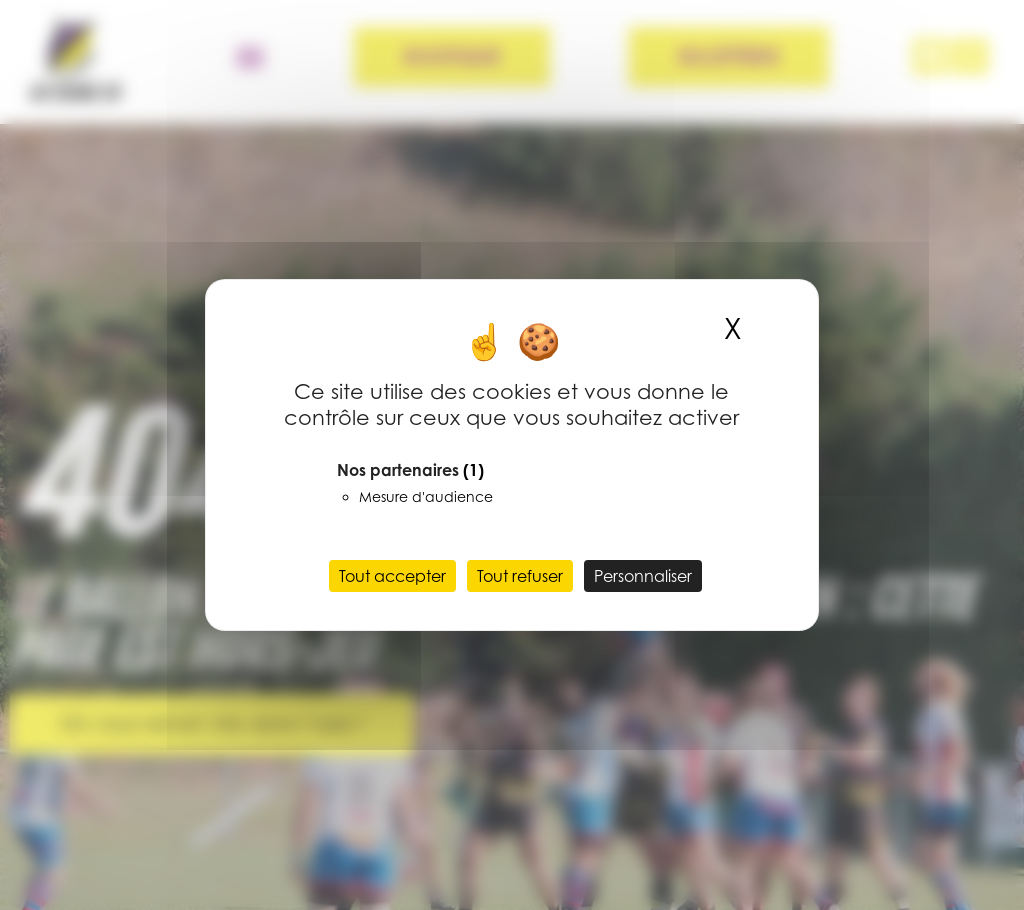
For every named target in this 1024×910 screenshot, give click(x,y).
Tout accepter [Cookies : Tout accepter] (392, 576)
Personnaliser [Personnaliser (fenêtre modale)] (643, 576)
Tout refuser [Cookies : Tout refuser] (520, 576)
